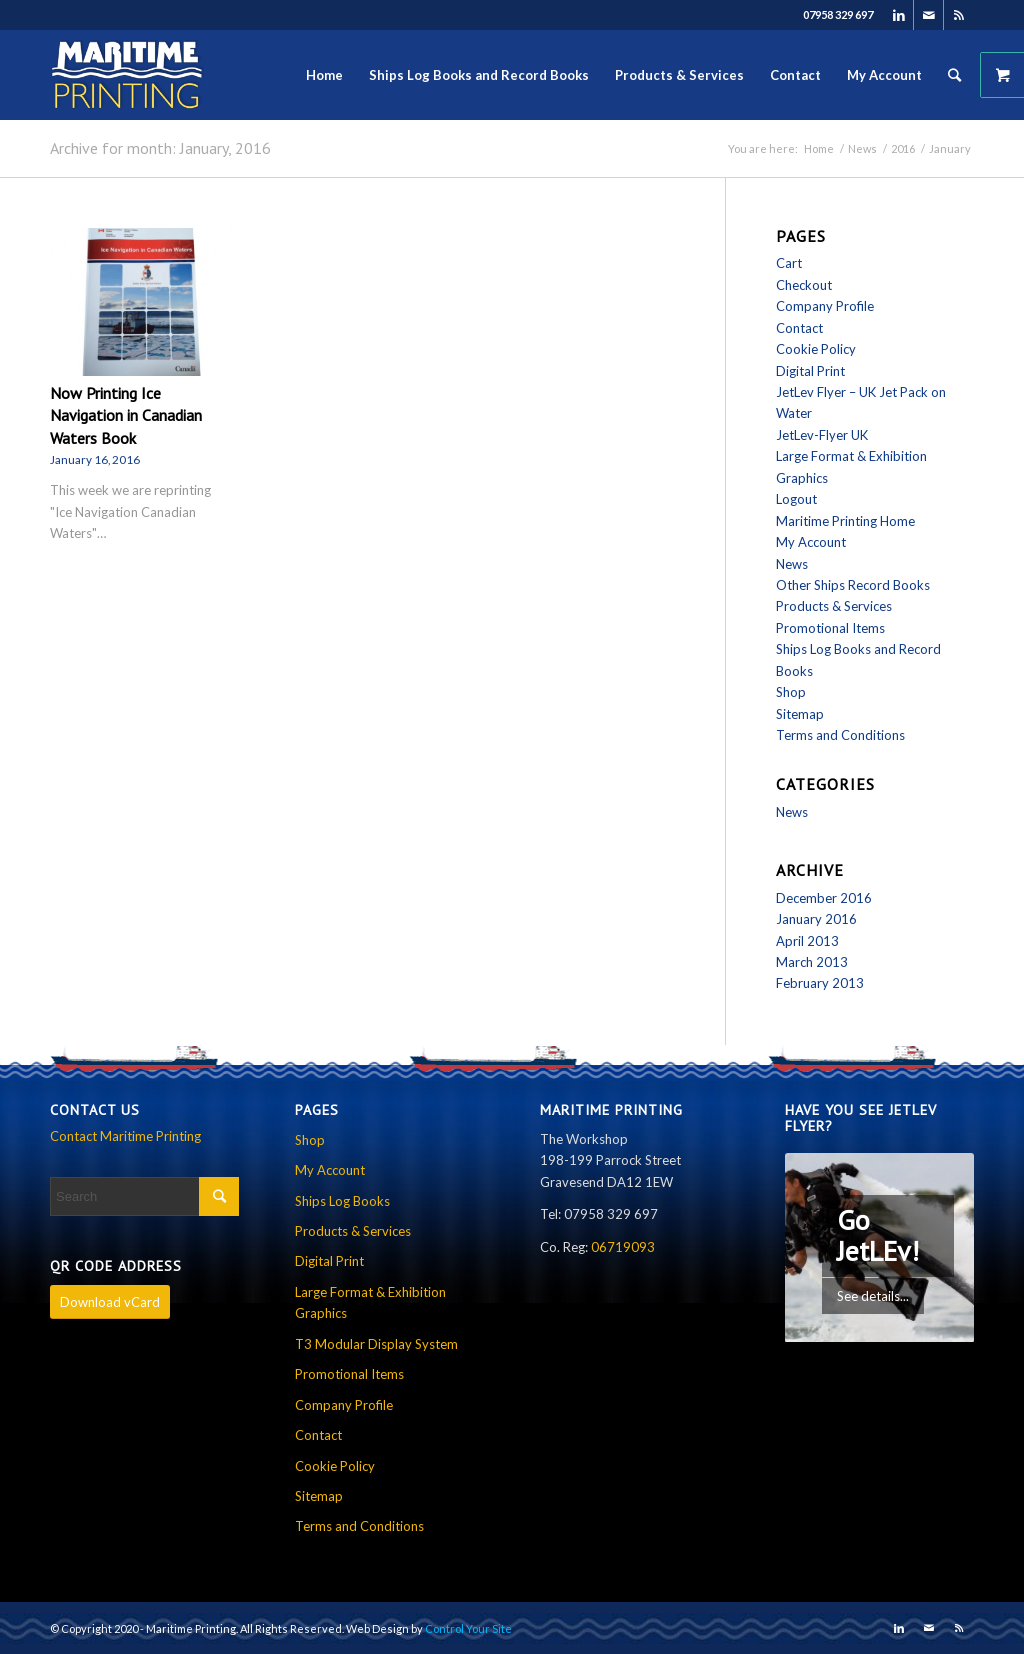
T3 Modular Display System (376, 1344)
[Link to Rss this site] (959, 15)
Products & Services (834, 606)
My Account (811, 542)
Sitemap (800, 714)
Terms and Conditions (840, 735)
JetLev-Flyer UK (822, 435)
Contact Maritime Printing (125, 1136)
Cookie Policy (816, 349)
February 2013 (820, 983)
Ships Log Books (342, 1201)
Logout (796, 499)
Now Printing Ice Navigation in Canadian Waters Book (126, 415)
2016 (903, 148)
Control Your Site (468, 1628)
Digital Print (810, 371)
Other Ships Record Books (853, 585)
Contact (799, 328)
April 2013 (807, 941)
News (862, 148)
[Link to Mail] (928, 15)
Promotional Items (830, 628)
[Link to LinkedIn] (898, 15)
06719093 (623, 1247)
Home (819, 148)
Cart (789, 263)
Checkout (804, 285)
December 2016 (824, 898)
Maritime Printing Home (845, 521)
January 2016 (816, 919)
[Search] (954, 75)
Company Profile (825, 306)
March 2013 (812, 962)
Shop (791, 692)
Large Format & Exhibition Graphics (370, 1302)
